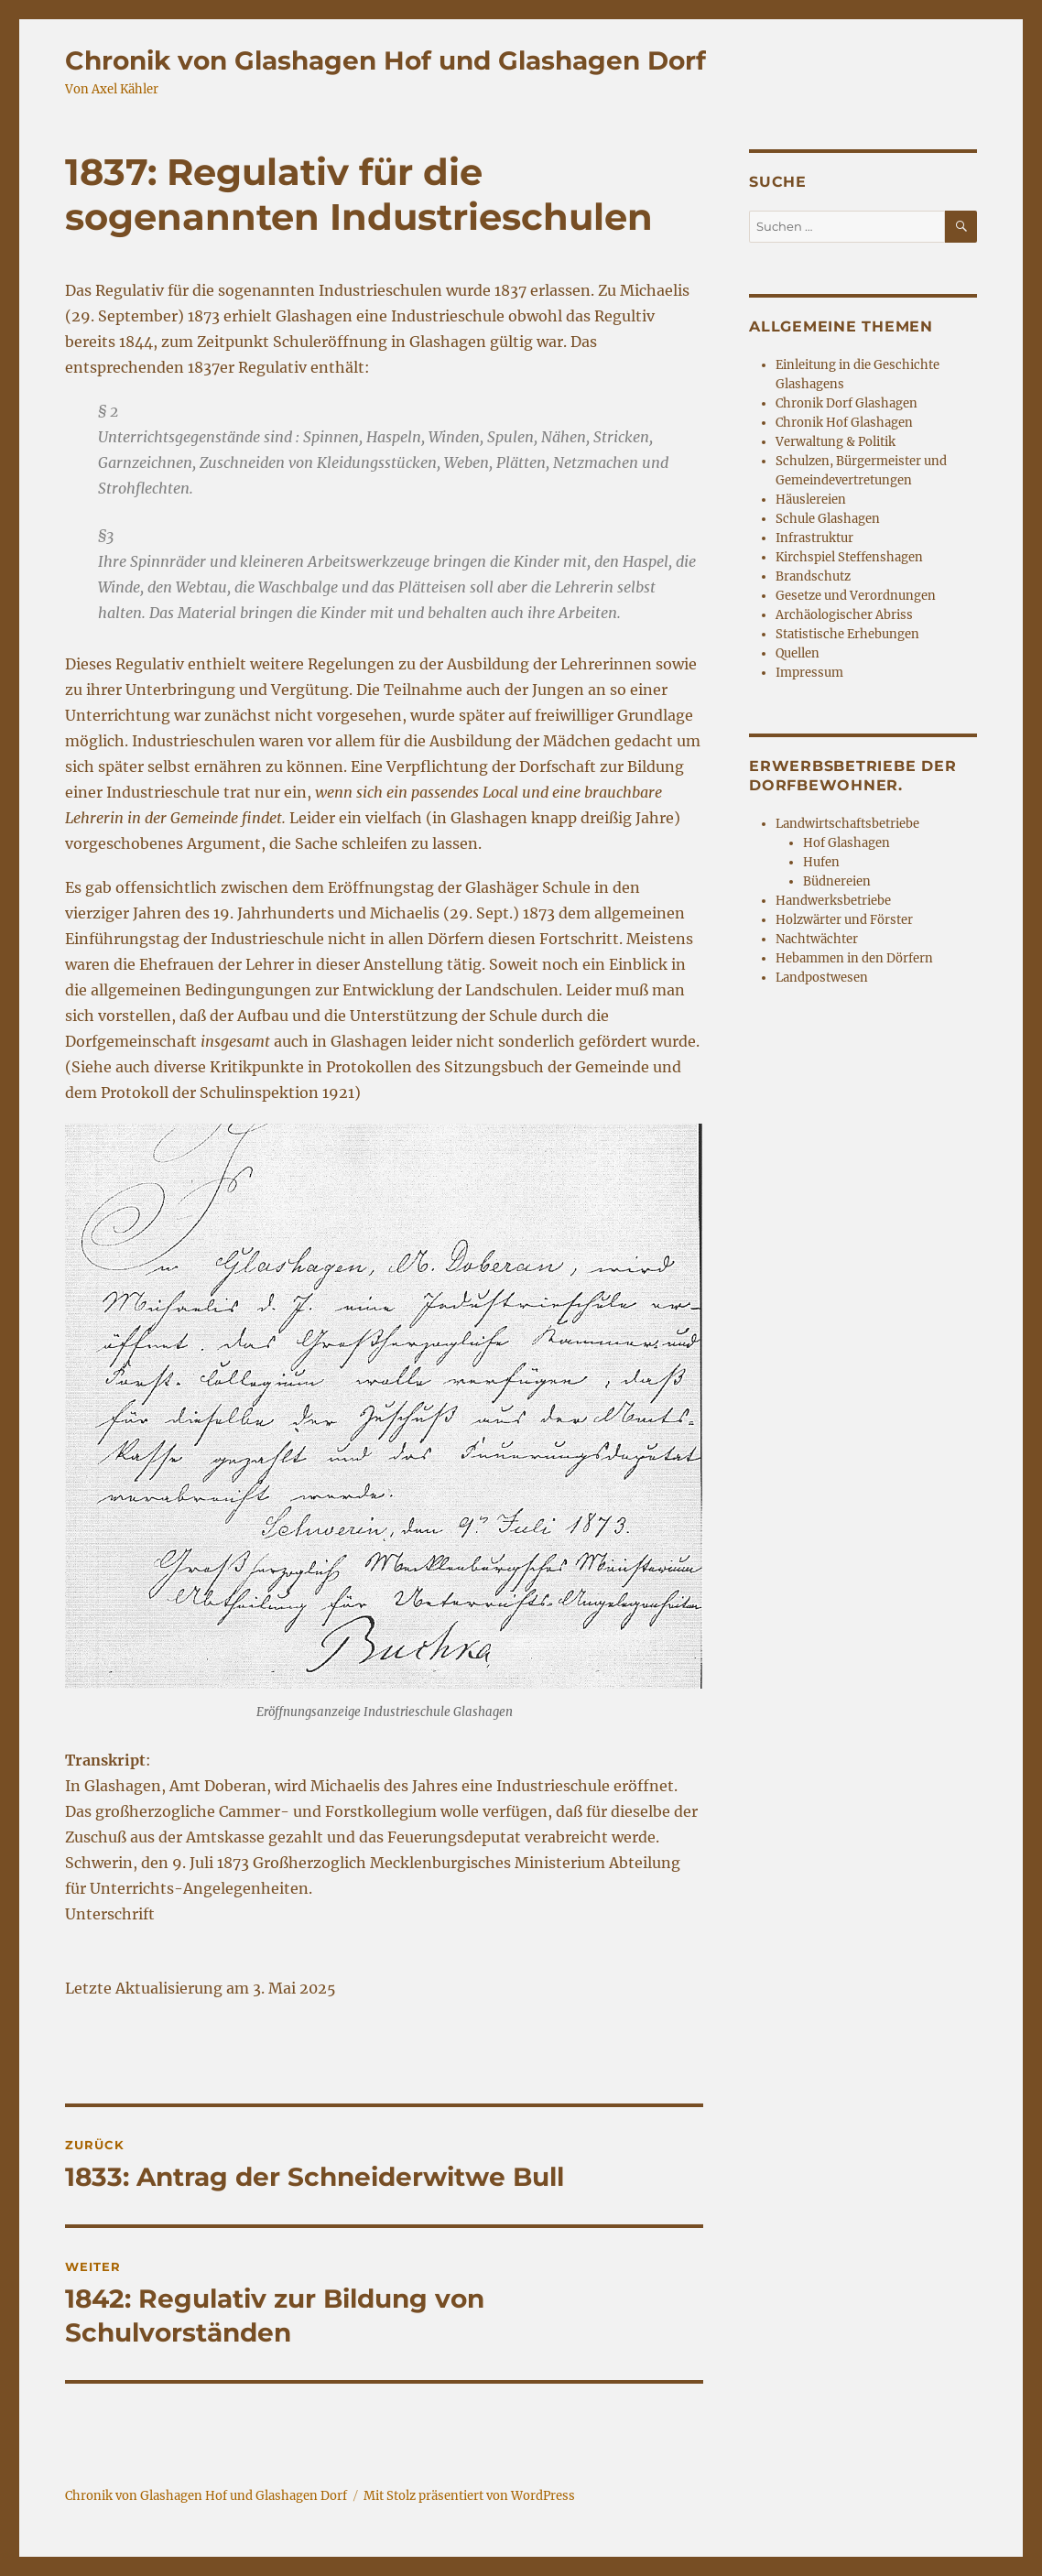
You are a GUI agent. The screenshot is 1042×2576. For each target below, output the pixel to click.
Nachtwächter (817, 939)
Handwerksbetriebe (833, 900)
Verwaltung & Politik (835, 442)
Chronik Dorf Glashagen (846, 403)
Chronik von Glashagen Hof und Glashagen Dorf (385, 60)
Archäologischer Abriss (844, 615)
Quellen (797, 653)
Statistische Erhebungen (847, 634)
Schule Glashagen (828, 519)
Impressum (809, 672)
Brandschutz (813, 576)
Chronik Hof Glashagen (844, 422)
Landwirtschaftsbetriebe (847, 823)
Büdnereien (837, 881)
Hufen (821, 862)
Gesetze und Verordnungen (856, 595)
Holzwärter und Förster (844, 920)
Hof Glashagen (846, 843)
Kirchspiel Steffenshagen (849, 557)
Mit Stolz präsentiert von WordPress (469, 2496)
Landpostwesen (822, 977)
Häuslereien (811, 499)
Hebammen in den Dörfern (854, 958)
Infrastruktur (814, 538)
